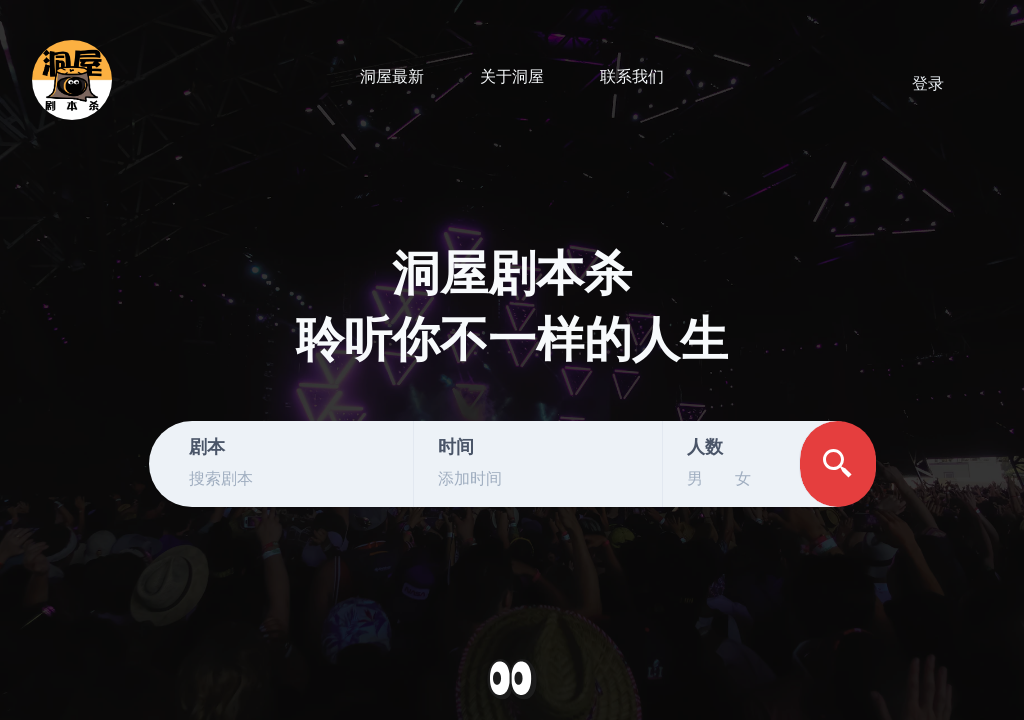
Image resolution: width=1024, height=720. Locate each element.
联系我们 (632, 76)
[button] (512, 680)
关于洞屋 (512, 76)
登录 (928, 83)
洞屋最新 (392, 76)
